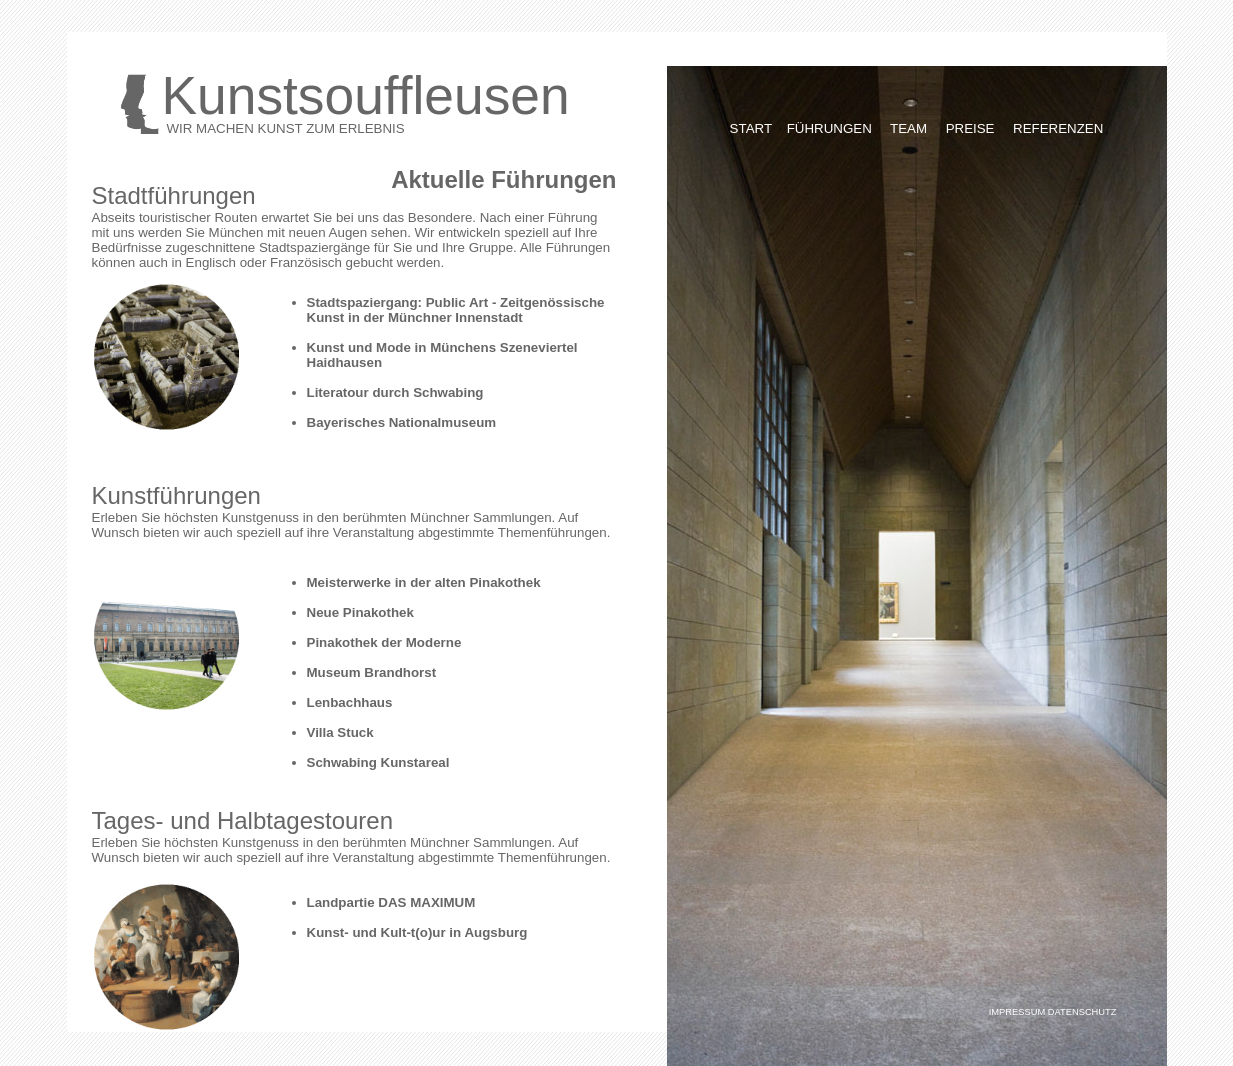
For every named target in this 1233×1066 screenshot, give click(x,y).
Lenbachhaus (350, 702)
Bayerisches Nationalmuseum (402, 422)
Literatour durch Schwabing (395, 392)
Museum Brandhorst (372, 672)
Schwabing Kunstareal (378, 762)
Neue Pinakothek (360, 612)
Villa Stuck (340, 732)
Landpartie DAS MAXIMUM (391, 902)
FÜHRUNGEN (829, 128)
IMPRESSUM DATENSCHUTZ (1053, 1012)
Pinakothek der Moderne (384, 642)
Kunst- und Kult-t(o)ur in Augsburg (417, 932)
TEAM (908, 128)
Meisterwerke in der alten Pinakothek (424, 582)
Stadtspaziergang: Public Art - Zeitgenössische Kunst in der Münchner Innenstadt (456, 310)
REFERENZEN (1058, 128)
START (751, 128)
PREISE (972, 128)
